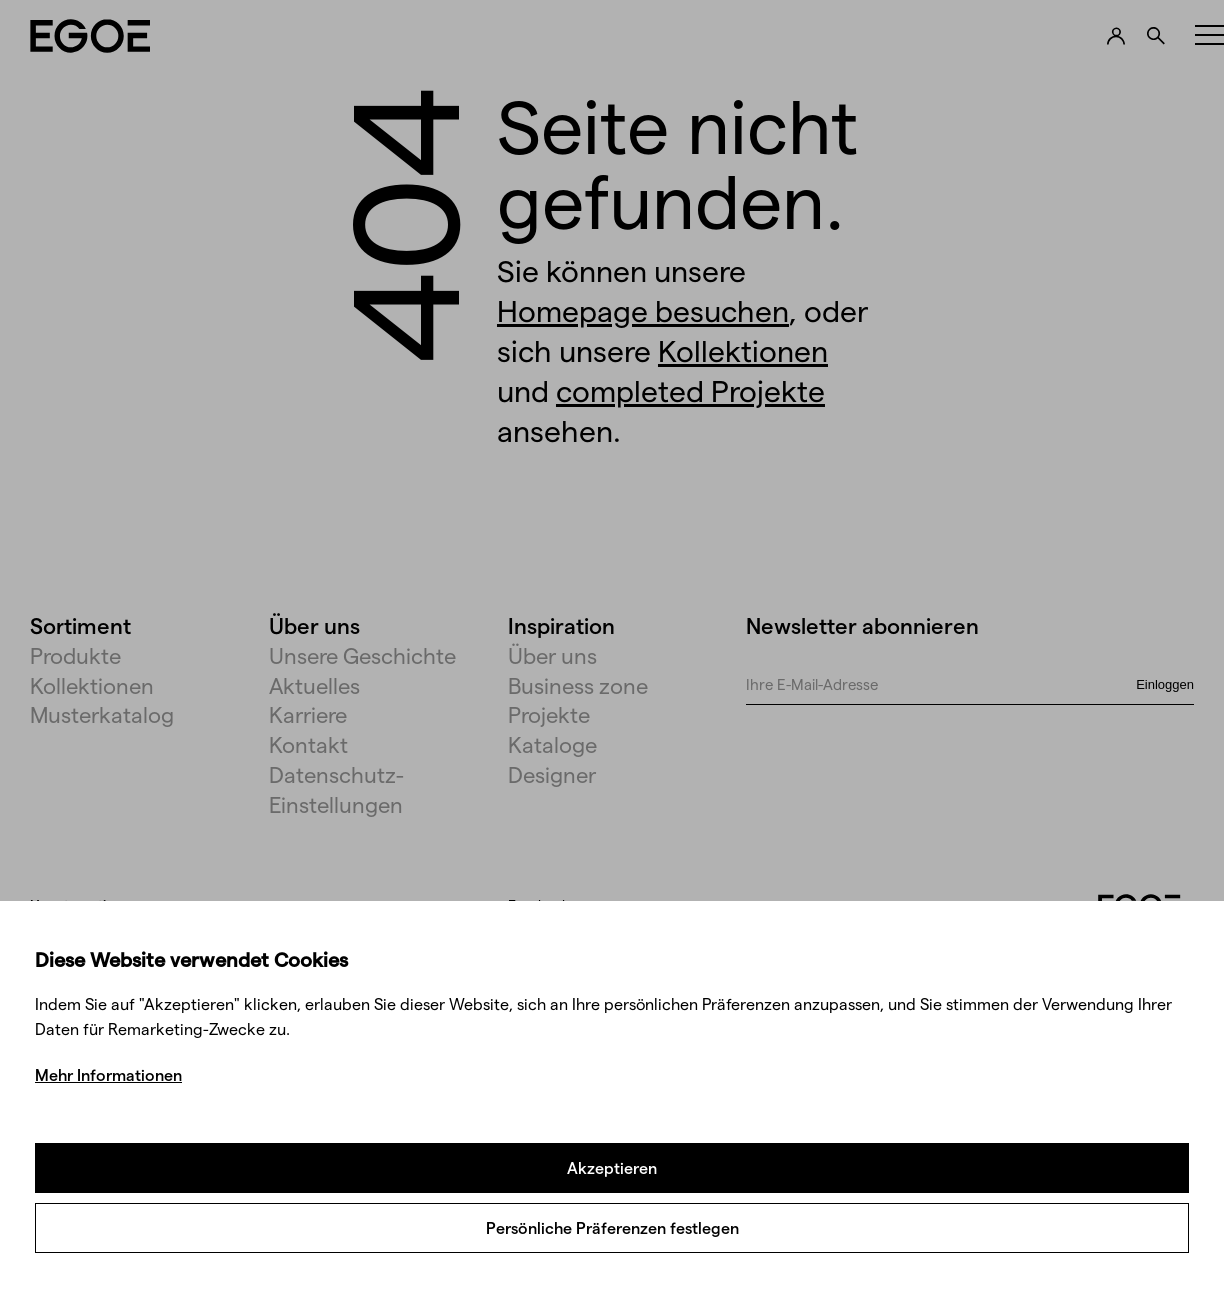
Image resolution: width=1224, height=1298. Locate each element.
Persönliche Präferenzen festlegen (612, 1227)
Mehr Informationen (108, 1074)
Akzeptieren (612, 1167)
